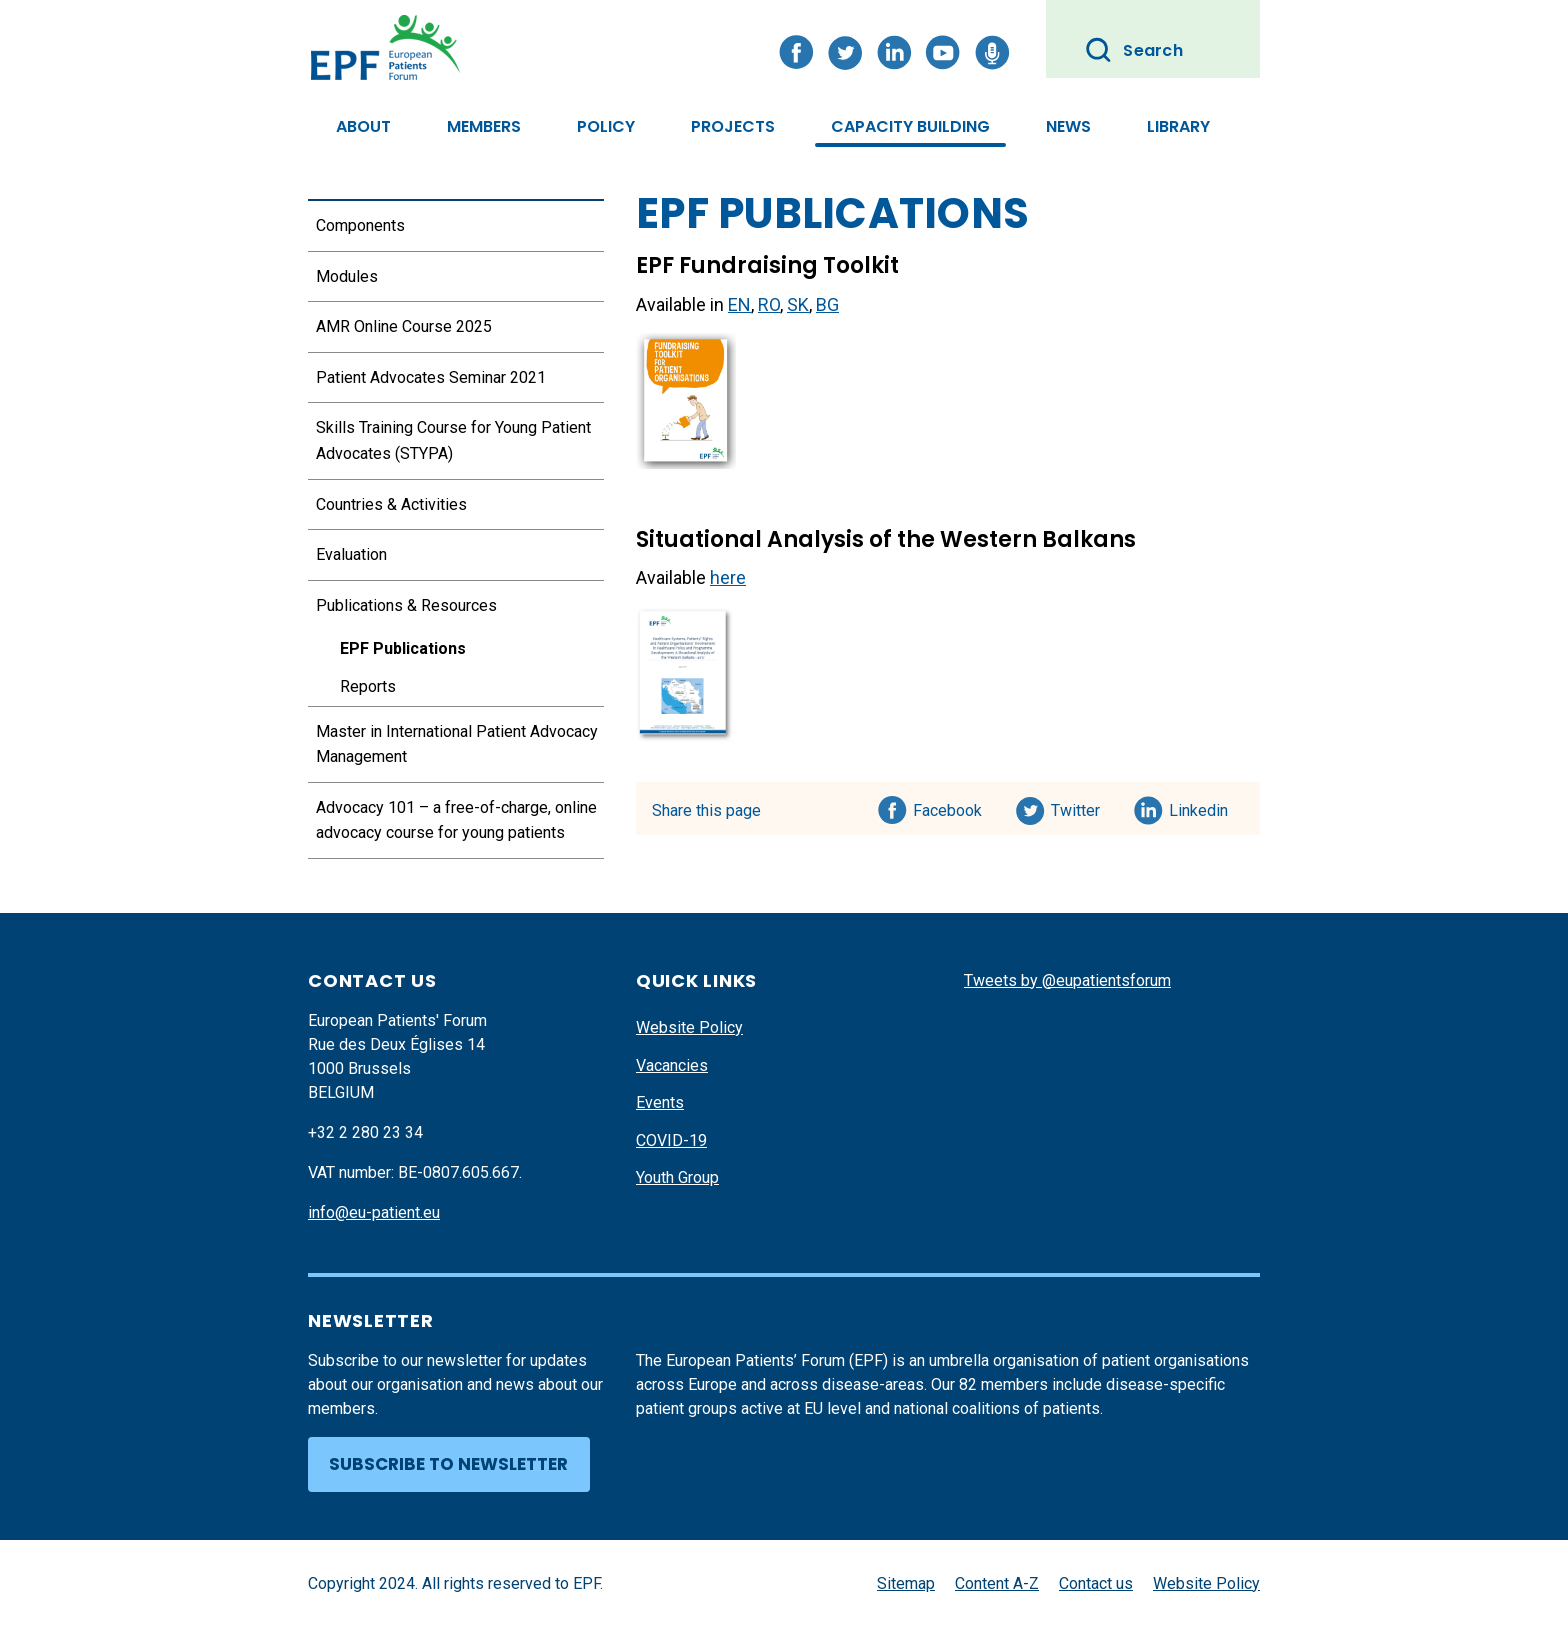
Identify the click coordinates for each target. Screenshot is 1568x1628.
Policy (606, 126)
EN (739, 304)
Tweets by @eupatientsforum (1067, 980)
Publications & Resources (406, 605)
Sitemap (906, 1583)
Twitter (1081, 807)
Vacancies (672, 1065)
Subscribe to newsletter (448, 1464)
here (728, 577)
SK (798, 304)
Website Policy (689, 1027)
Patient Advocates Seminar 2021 (431, 377)
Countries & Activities (391, 504)
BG (827, 304)
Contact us (1096, 1583)
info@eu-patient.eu (374, 1212)
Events (660, 1102)
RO (769, 304)
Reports (368, 686)
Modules (347, 276)
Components (360, 225)
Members (484, 126)
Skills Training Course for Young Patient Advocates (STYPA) (453, 440)
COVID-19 (671, 1140)
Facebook (947, 807)
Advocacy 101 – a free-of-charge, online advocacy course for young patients (456, 820)
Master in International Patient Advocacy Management (457, 744)
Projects (733, 126)
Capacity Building (910, 126)
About (363, 126)
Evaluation (351, 554)
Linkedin (1199, 807)
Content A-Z (997, 1583)
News (1068, 126)
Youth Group (677, 1177)
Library (1178, 126)
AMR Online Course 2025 (404, 326)
